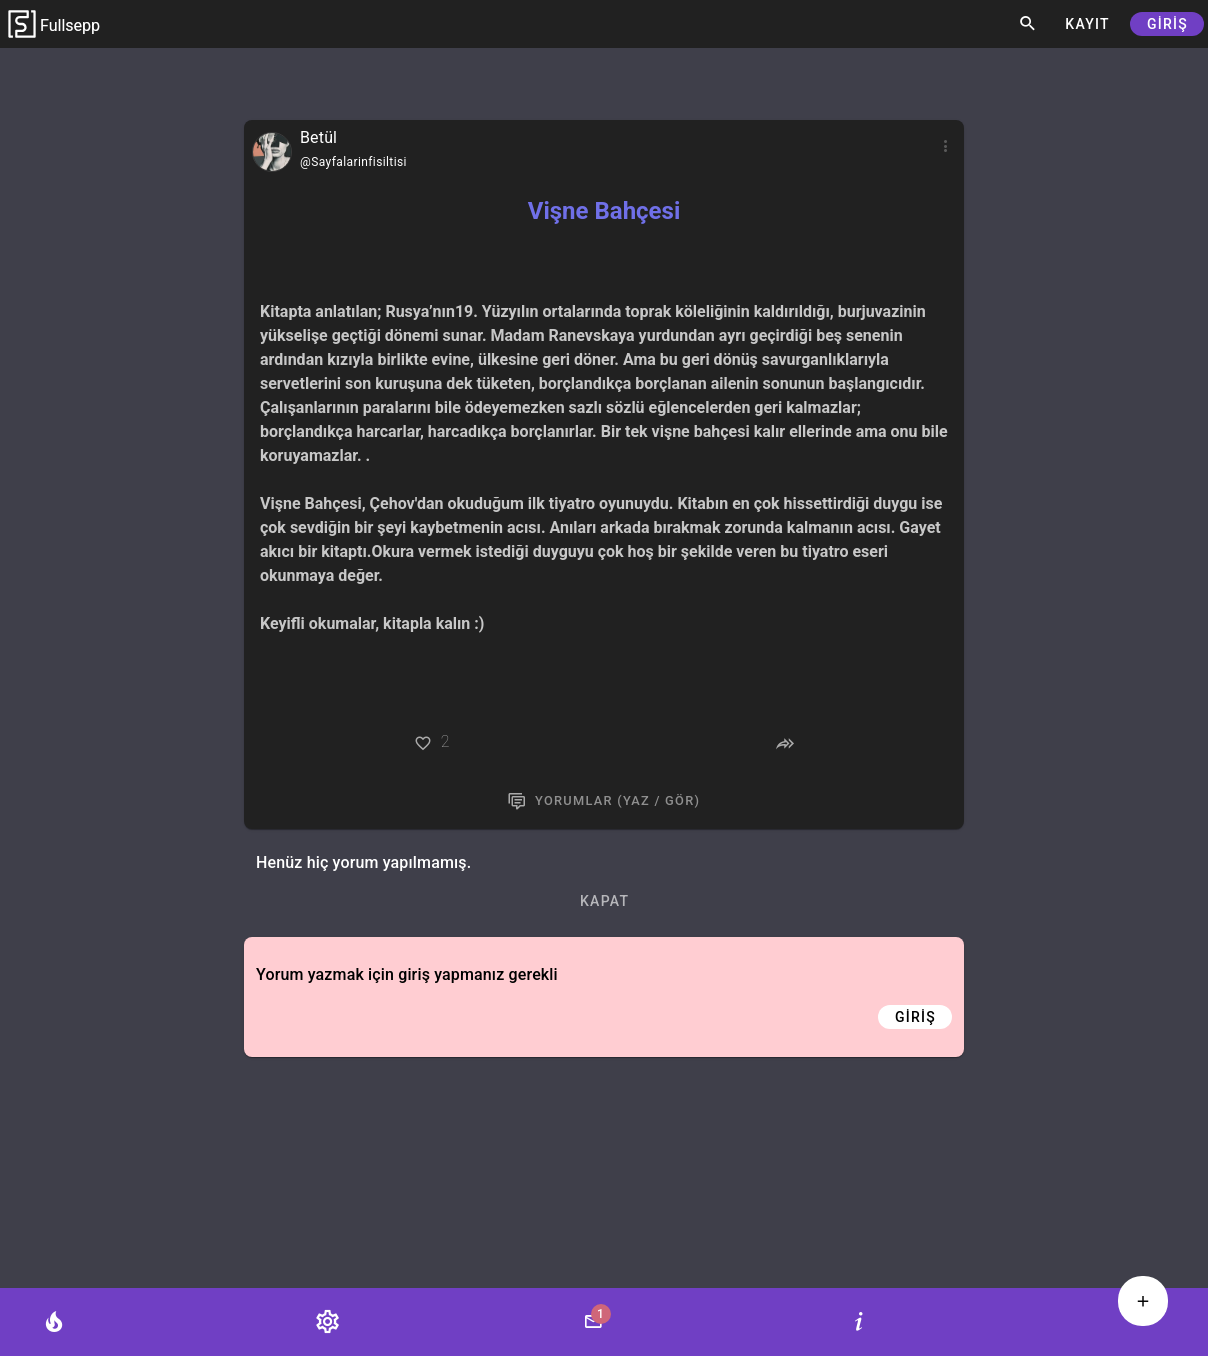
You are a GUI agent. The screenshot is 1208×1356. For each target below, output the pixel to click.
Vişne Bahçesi (604, 211)
